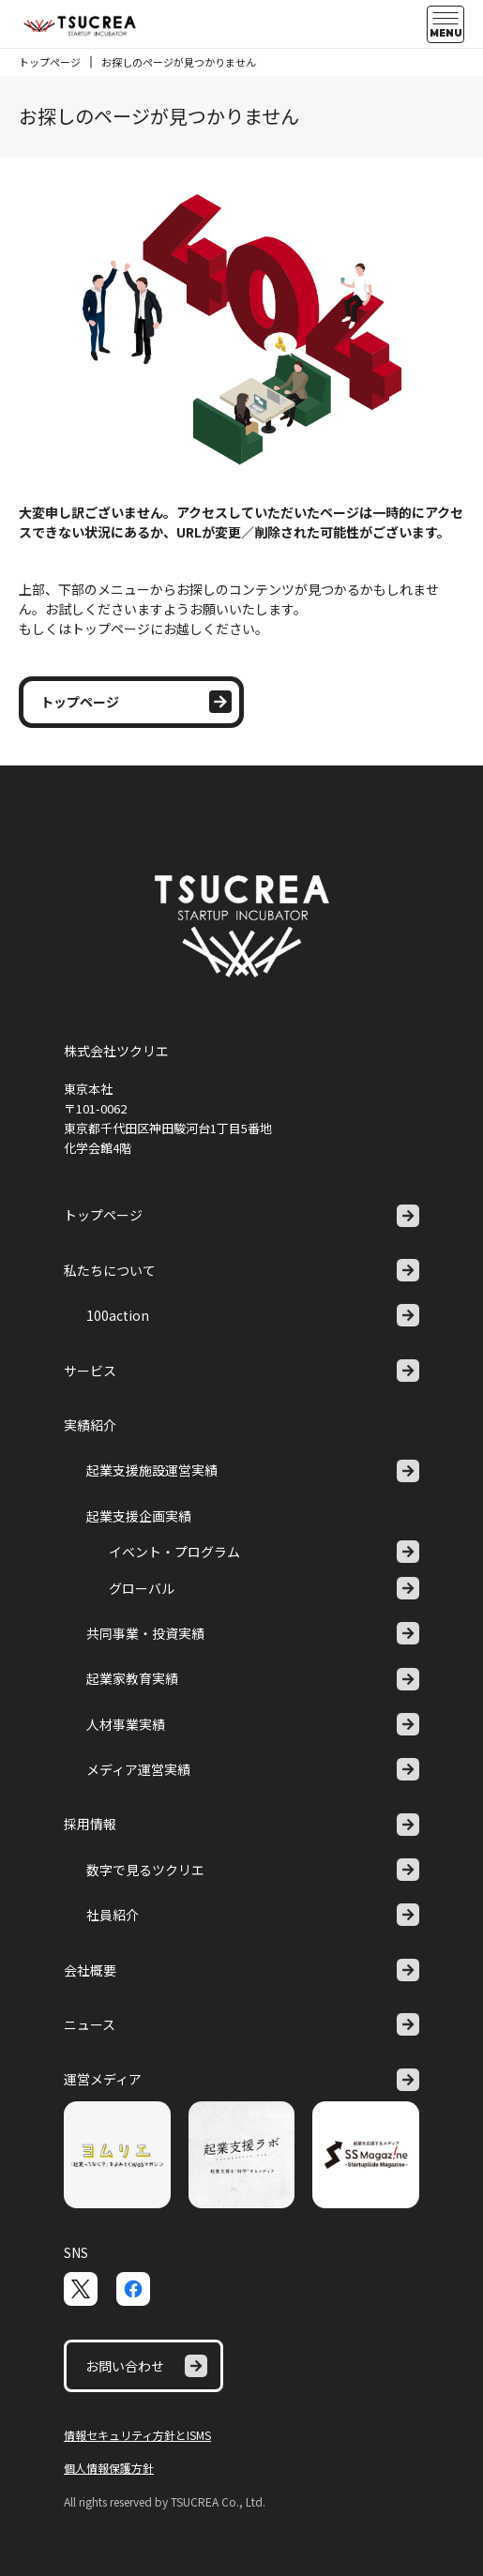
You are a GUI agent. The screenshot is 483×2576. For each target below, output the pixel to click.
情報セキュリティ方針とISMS (137, 2435)
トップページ (50, 61)
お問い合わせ (146, 2366)
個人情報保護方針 (109, 2468)
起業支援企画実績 (138, 1516)
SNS (76, 2252)
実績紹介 (90, 1425)
